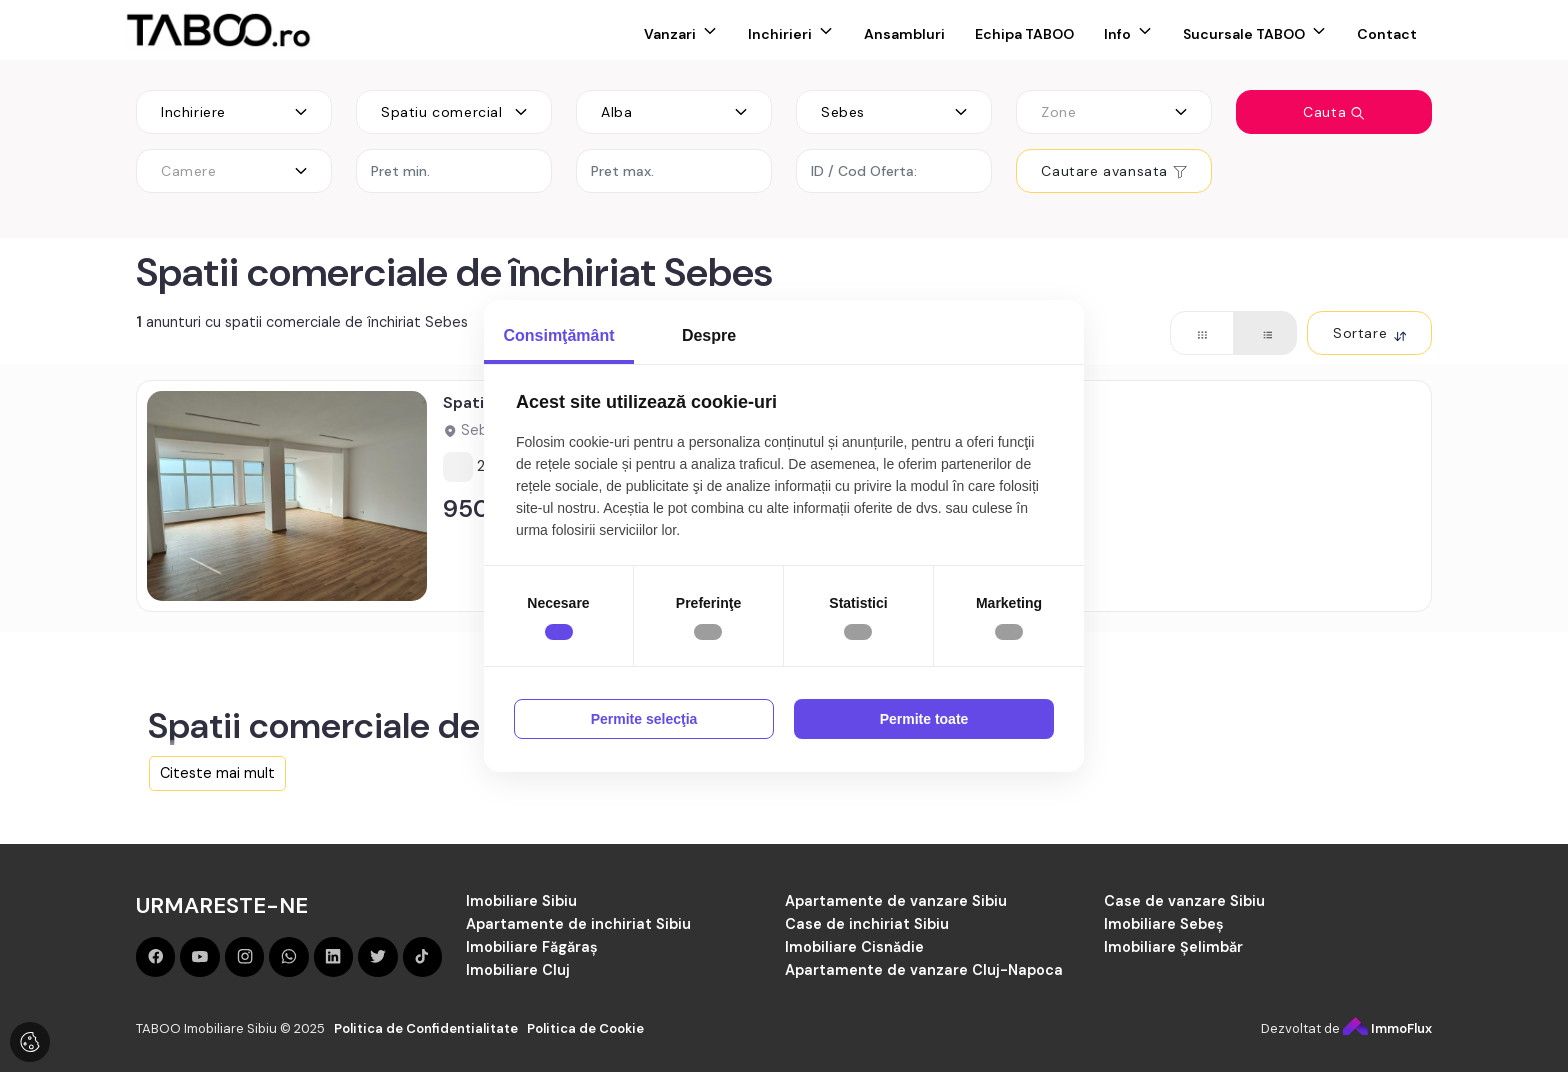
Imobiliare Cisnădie (854, 947)
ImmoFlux (1387, 1028)
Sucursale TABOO (1244, 34)
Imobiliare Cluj (518, 970)
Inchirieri (780, 34)
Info (1117, 34)
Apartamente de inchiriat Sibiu (578, 924)
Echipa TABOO (1024, 34)
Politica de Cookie (585, 1028)
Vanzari (670, 34)
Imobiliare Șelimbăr (1173, 947)
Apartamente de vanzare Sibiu (896, 901)
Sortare (1369, 333)
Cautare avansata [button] (1113, 171)
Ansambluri (904, 34)
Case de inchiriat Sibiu (867, 924)
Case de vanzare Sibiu (1184, 901)
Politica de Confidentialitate (426, 1028)
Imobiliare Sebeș (1164, 924)
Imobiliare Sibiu (521, 901)
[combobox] (234, 112)
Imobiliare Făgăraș (532, 947)
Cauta (1334, 112)
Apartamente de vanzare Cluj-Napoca (924, 970)
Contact (1387, 34)
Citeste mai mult (217, 773)
